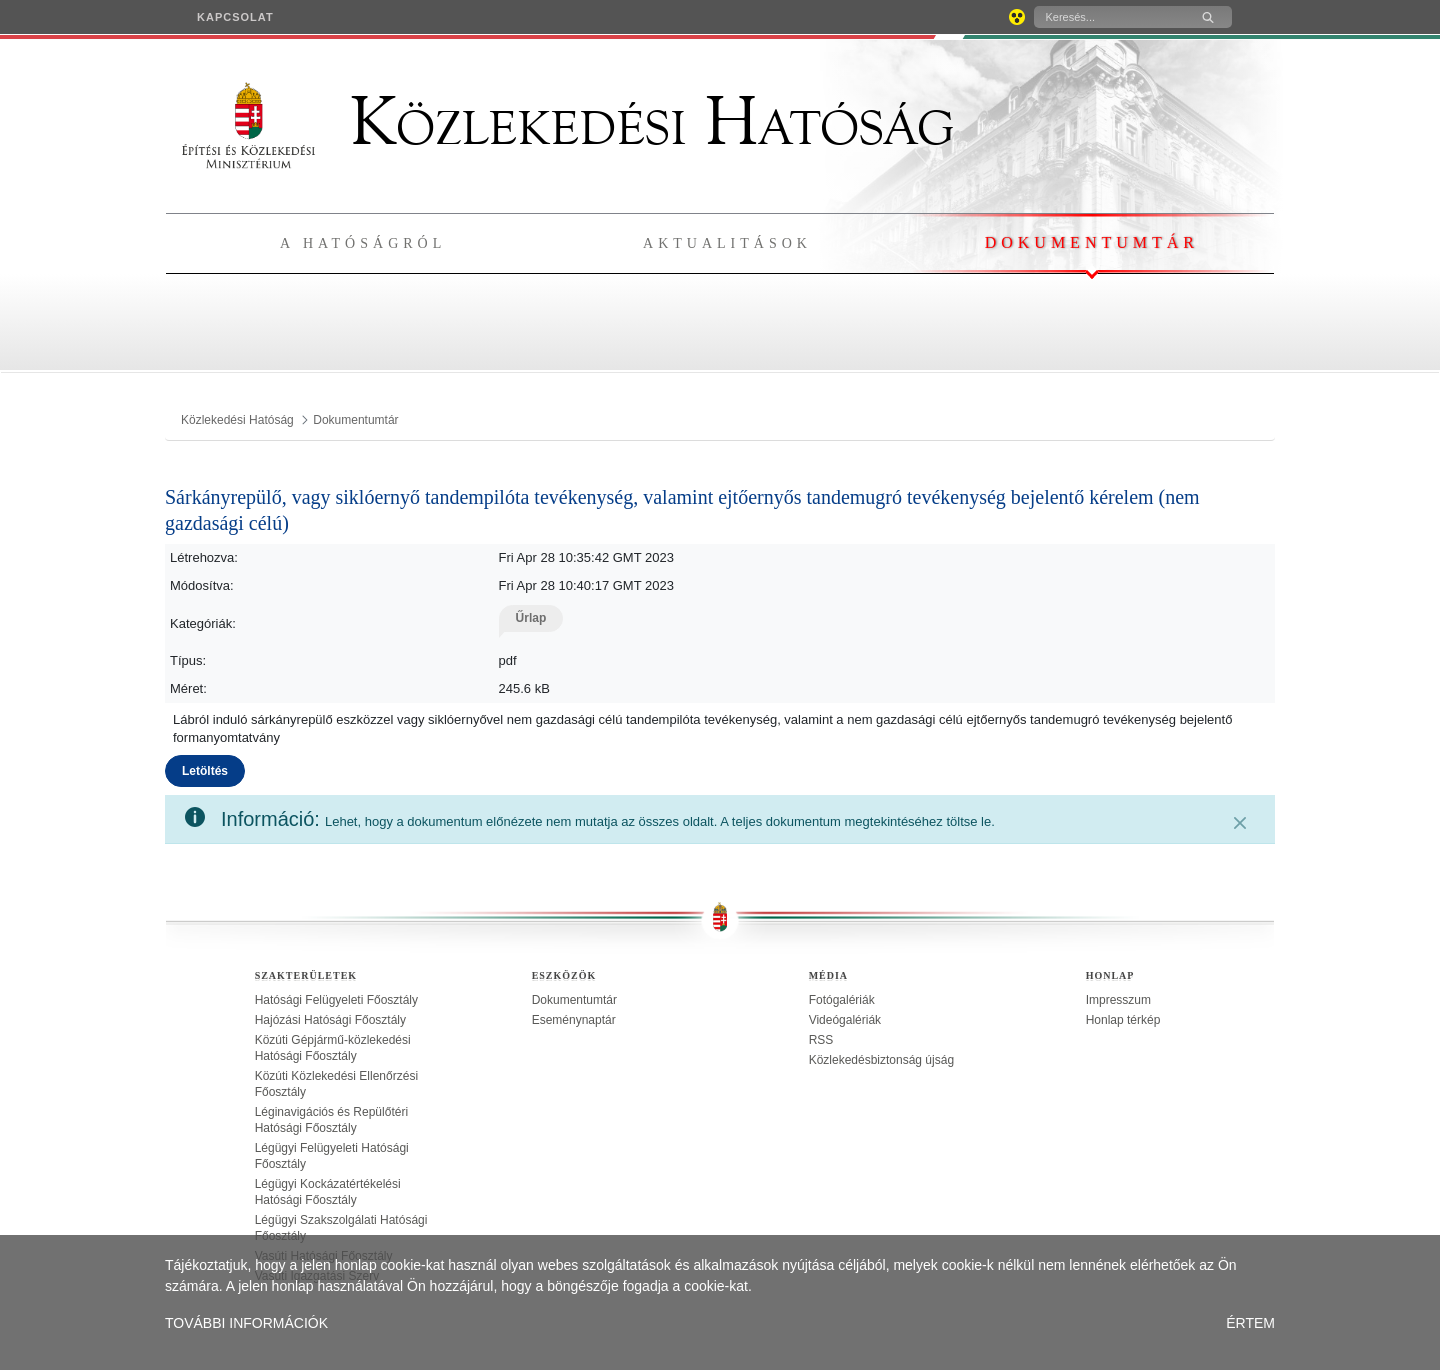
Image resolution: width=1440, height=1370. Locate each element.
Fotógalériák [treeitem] (842, 1000)
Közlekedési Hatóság (568, 122)
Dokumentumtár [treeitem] (574, 1000)
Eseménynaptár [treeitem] (574, 1020)
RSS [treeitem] (821, 1040)
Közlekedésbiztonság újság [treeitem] (881, 1060)
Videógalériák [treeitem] (845, 1020)
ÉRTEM (1250, 1323)
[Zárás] (1240, 823)
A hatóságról (363, 243)
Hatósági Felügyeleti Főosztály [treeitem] (336, 1000)
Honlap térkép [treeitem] (1123, 1020)
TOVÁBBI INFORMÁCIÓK (246, 1323)
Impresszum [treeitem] (1118, 1000)
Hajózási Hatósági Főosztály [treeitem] (330, 1020)
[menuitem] (235, 17)
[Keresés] (1109, 17)
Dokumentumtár (1092, 242)
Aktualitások (727, 243)
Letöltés (205, 771)
